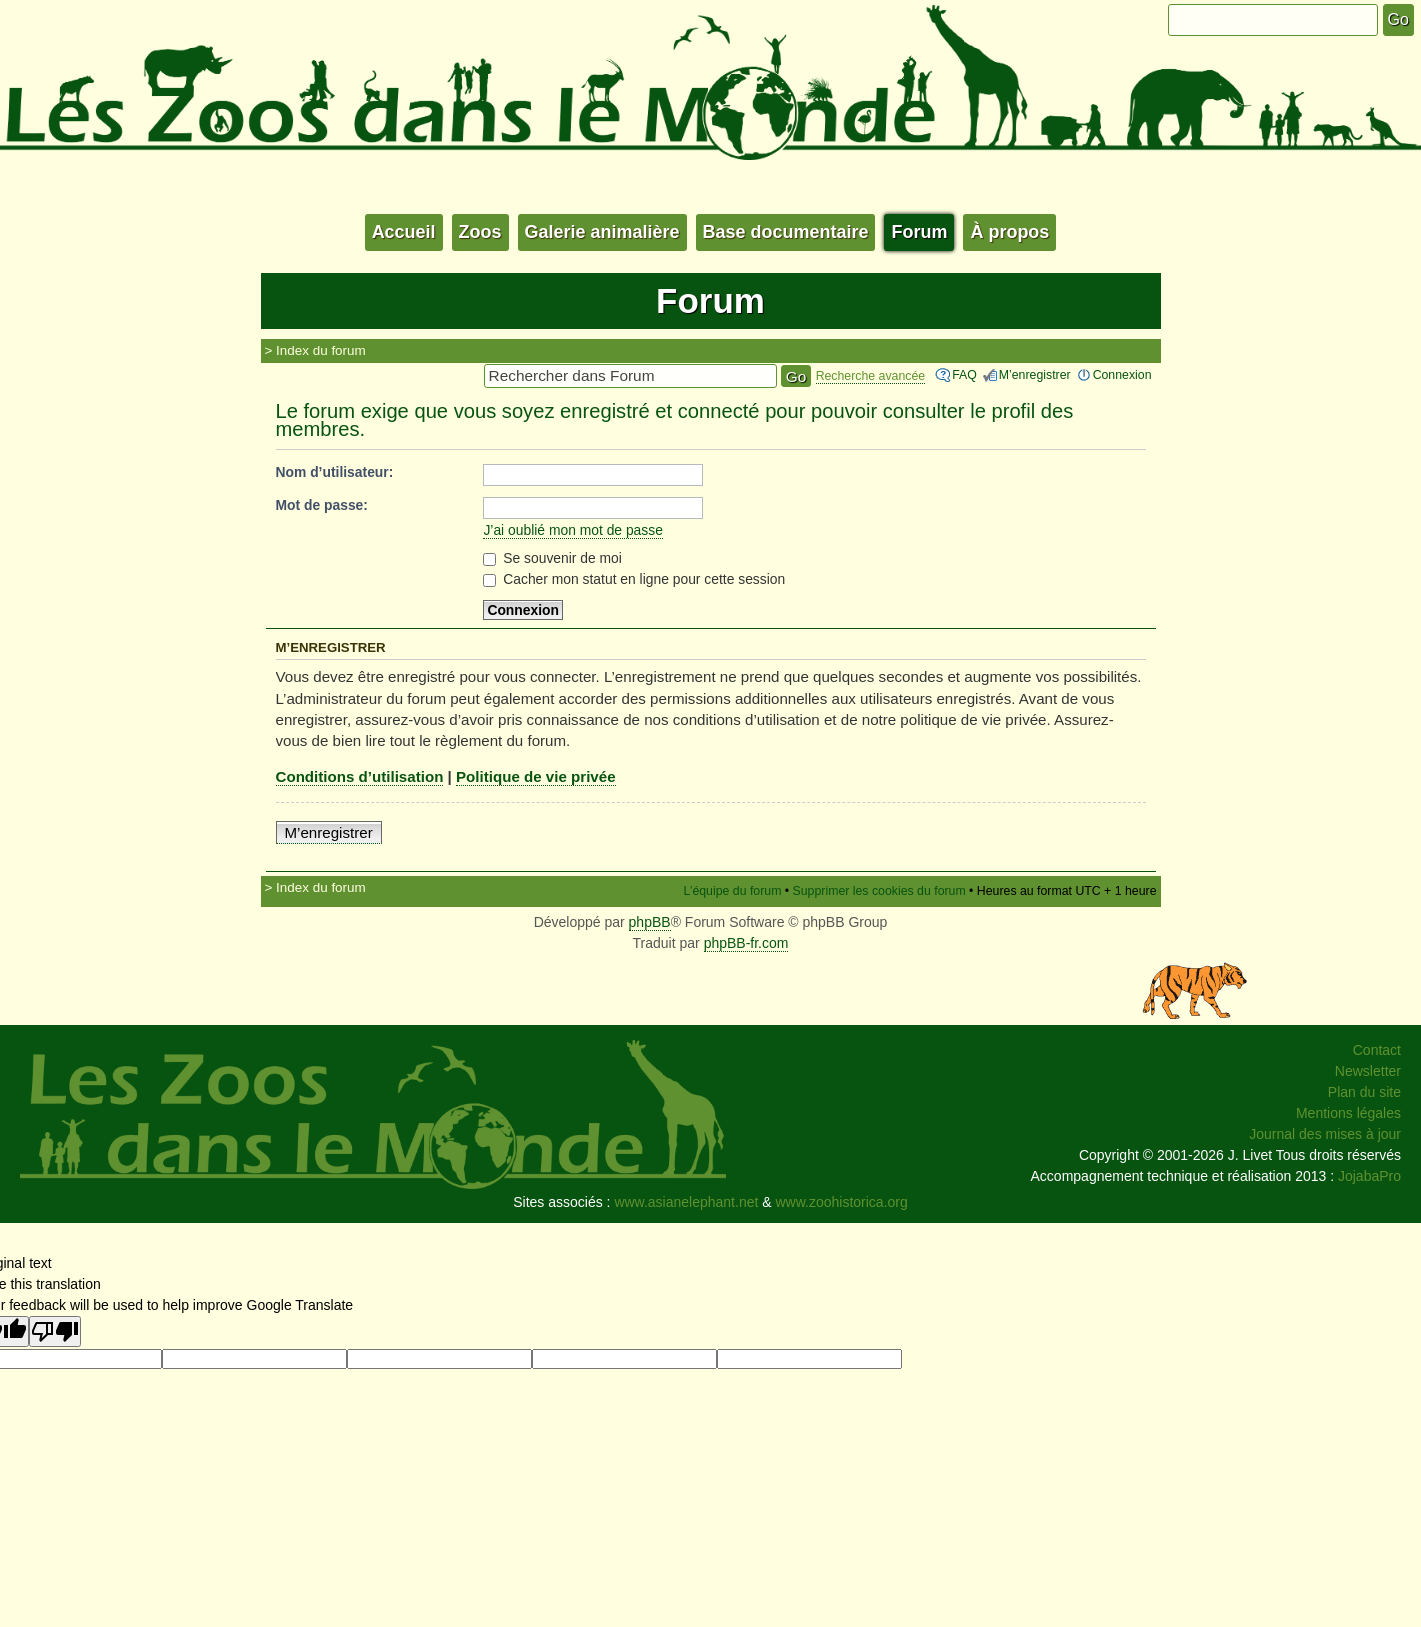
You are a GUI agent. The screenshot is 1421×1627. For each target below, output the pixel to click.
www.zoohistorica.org (842, 1202)
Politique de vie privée (536, 776)
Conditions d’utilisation (360, 776)
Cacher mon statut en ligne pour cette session (634, 579)
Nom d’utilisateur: (335, 472)
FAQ (964, 375)
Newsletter (1368, 1071)
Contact (1377, 1050)
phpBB (650, 922)
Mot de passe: (322, 505)
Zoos (480, 232)
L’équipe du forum (733, 891)
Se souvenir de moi (552, 558)
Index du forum (321, 350)
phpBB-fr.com (746, 943)
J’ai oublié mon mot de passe (573, 530)
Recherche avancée (871, 376)
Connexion (1122, 375)
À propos (1009, 232)
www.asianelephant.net (686, 1202)
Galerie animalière (602, 232)
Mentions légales (1348, 1113)
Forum (919, 232)
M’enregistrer (1035, 375)
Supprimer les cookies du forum (879, 891)
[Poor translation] (55, 1331)
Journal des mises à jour (1325, 1134)
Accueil (404, 232)
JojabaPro (1369, 1176)
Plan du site (1364, 1092)
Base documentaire (786, 232)
